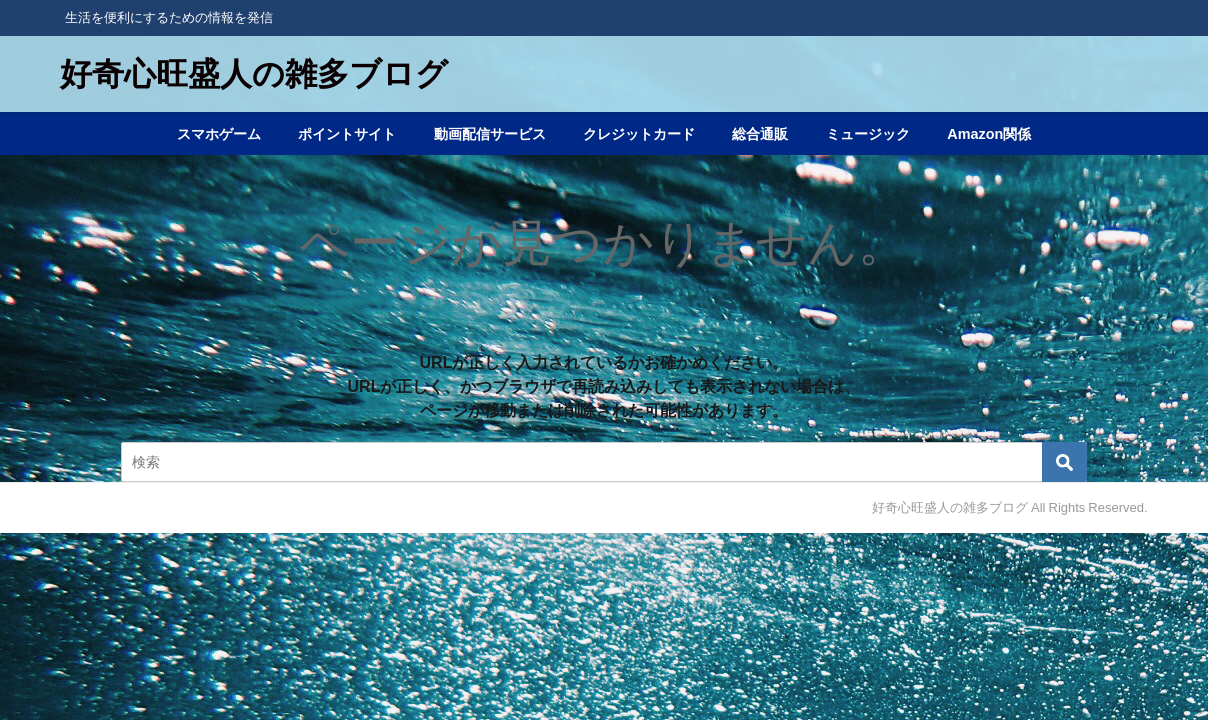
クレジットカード (639, 134)
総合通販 (760, 134)
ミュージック (868, 134)
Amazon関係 (989, 134)
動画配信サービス (490, 134)
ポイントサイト (347, 134)
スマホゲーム (219, 134)
